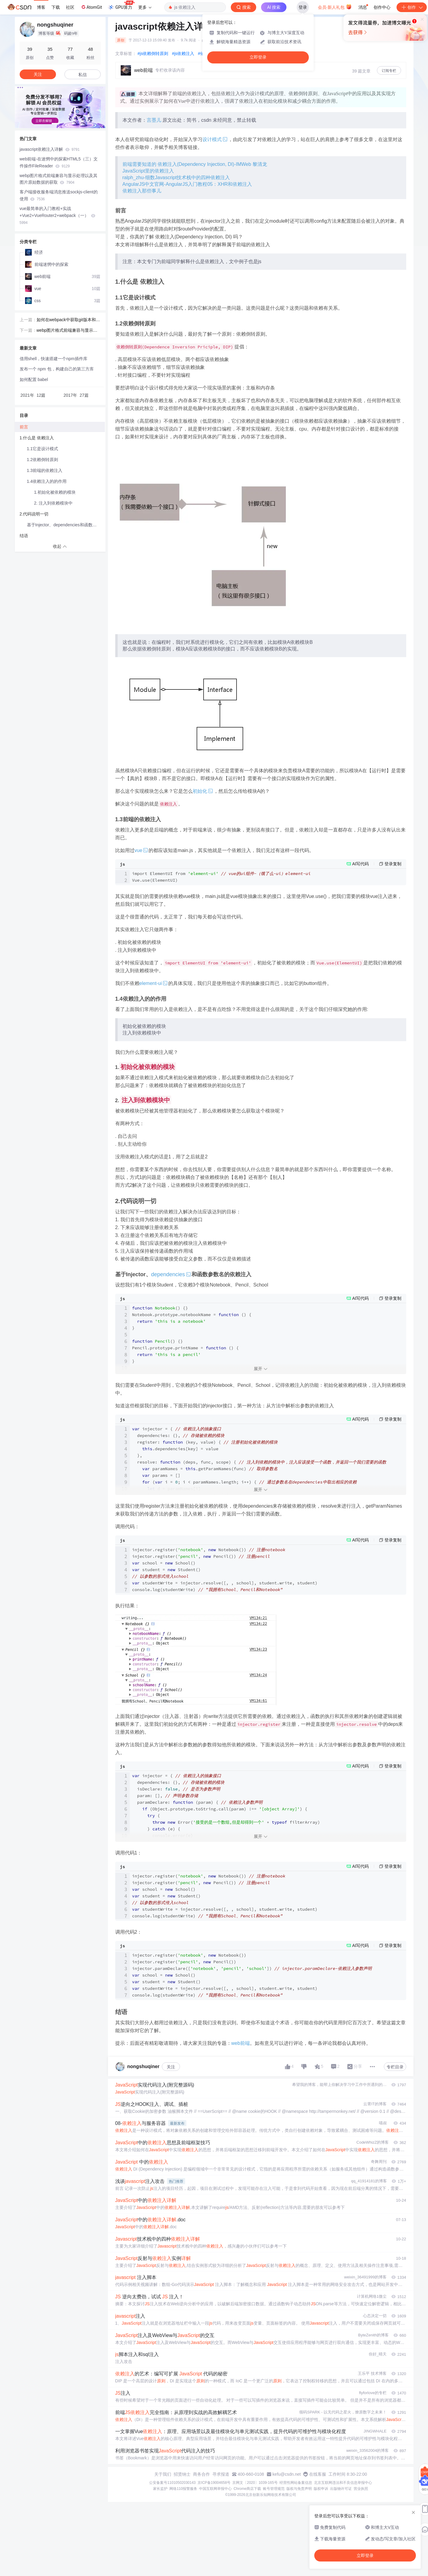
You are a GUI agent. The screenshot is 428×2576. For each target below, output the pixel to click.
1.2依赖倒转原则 (42, 459)
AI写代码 (360, 863)
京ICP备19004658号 (214, 2483)
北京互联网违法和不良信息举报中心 (343, 2483)
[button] (55, 123)
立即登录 (258, 57)
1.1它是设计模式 (42, 448)
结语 (24, 535)
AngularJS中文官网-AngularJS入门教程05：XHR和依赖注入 (187, 184)
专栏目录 (395, 2066)
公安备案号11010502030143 (172, 2483)
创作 (411, 7)
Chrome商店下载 (247, 2489)
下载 (55, 7)
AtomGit (91, 7)
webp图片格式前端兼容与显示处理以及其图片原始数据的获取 (58, 179)
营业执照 (361, 2489)
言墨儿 (154, 120)
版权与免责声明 (299, 2489)
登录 (303, 7)
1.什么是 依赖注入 (37, 437)
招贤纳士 (182, 2474)
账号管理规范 (274, 2489)
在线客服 (317, 2474)
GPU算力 (121, 5)
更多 (145, 7)
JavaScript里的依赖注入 (148, 170)
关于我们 (162, 2474)
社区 (70, 7)
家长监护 (160, 2489)
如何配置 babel (34, 379)
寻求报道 (220, 2474)
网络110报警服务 (183, 2489)
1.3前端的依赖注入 (44, 470)
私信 (82, 74)
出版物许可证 (341, 2489)
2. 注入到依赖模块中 (53, 503)
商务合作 (201, 2474)
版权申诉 (321, 2489)
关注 (171, 2066)
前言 (24, 426)
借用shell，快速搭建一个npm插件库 (53, 358)
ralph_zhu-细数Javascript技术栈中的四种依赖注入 (176, 177)
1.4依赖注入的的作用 (47, 481)
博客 (41, 7)
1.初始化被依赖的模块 (55, 492)
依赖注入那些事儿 (142, 190)
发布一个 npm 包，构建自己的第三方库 (57, 368)
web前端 (240, 2043)
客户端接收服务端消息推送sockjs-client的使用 (59, 195)
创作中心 (382, 7)
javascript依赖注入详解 (50, 149)
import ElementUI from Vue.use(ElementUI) (221, 877)
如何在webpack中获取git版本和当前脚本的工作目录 (68, 320)
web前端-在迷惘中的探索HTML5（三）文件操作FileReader (59, 162)
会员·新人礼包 (334, 7)
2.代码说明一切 (34, 514)
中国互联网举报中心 (215, 2489)
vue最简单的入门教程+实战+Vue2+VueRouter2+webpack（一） (57, 215)
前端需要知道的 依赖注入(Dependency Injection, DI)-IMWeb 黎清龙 (195, 164)
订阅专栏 (389, 71)
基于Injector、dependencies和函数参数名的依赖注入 (66, 524)
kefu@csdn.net (287, 2474)
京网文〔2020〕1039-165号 (254, 2483)
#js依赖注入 (183, 53)
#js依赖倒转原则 (153, 53)
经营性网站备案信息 (295, 2483)
